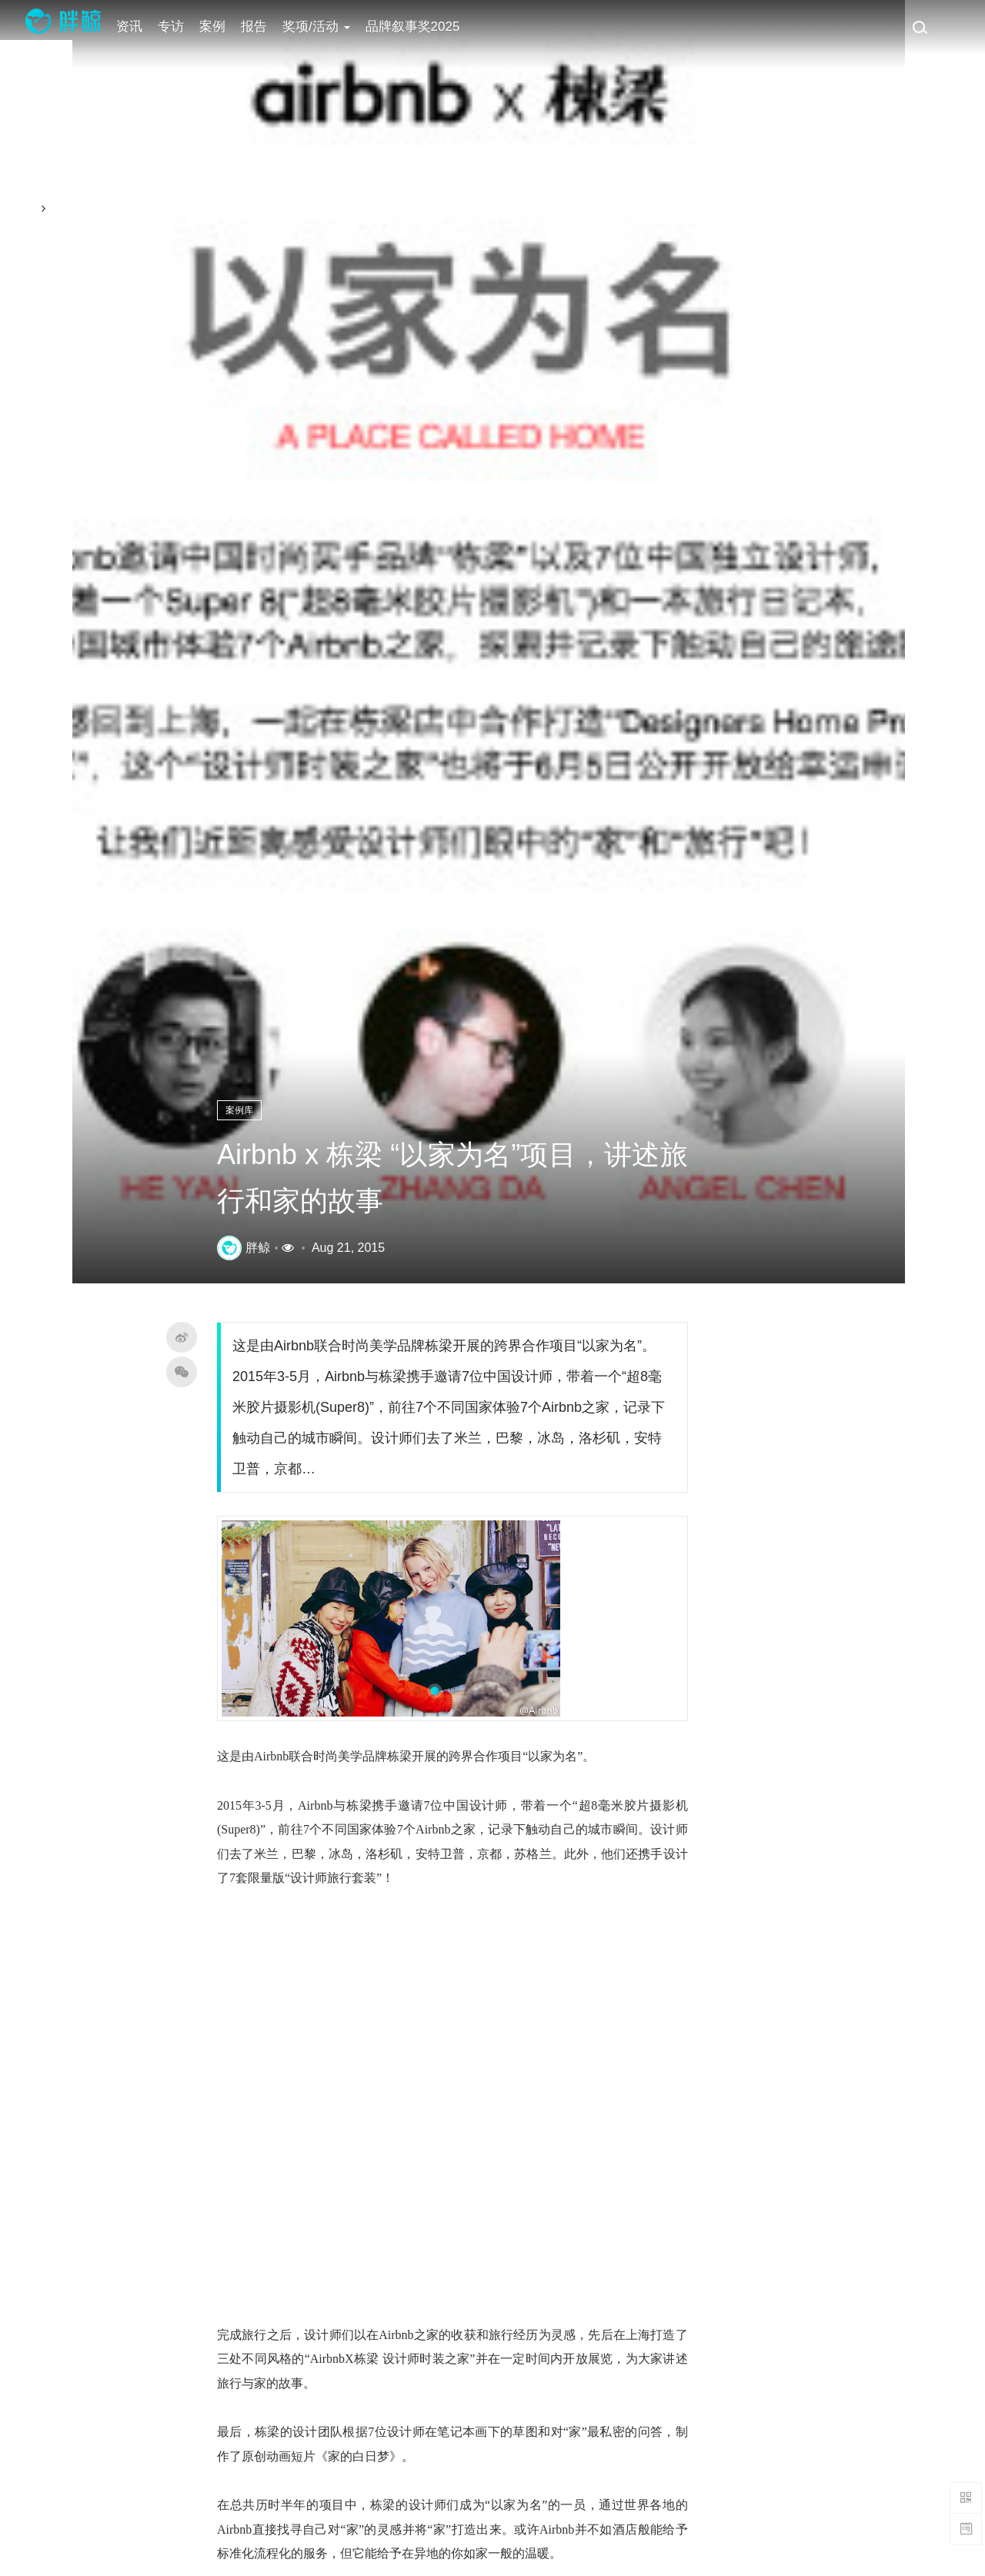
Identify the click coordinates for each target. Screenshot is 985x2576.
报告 (262, 26)
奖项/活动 (324, 26)
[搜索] (920, 27)
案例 (221, 26)
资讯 (138, 26)
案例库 (252, 1114)
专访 (179, 26)
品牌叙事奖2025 (420, 26)
